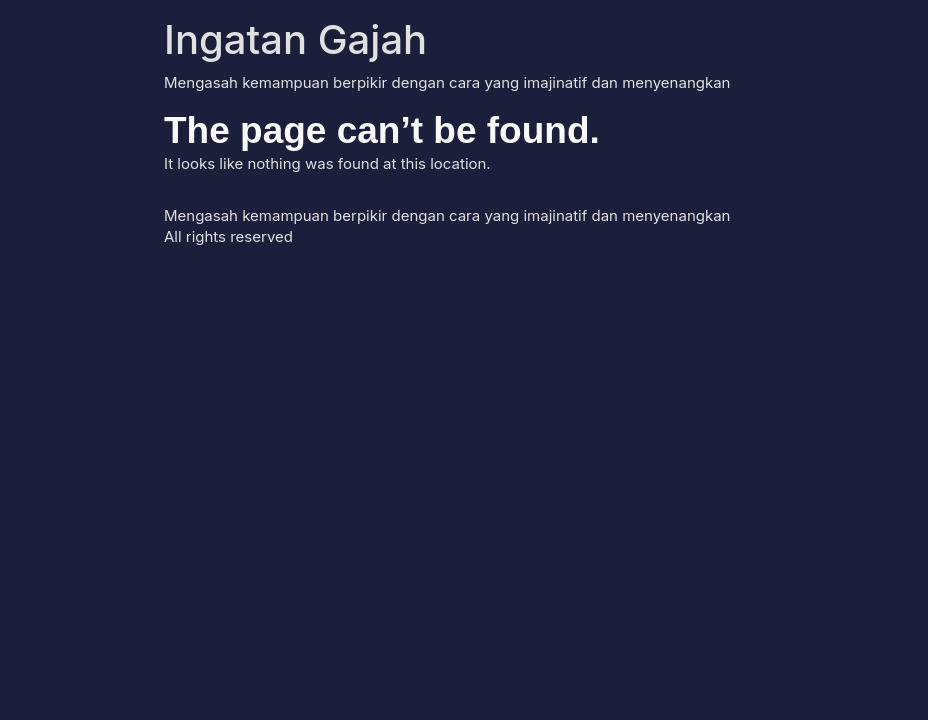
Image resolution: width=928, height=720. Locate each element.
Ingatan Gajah (295, 39)
